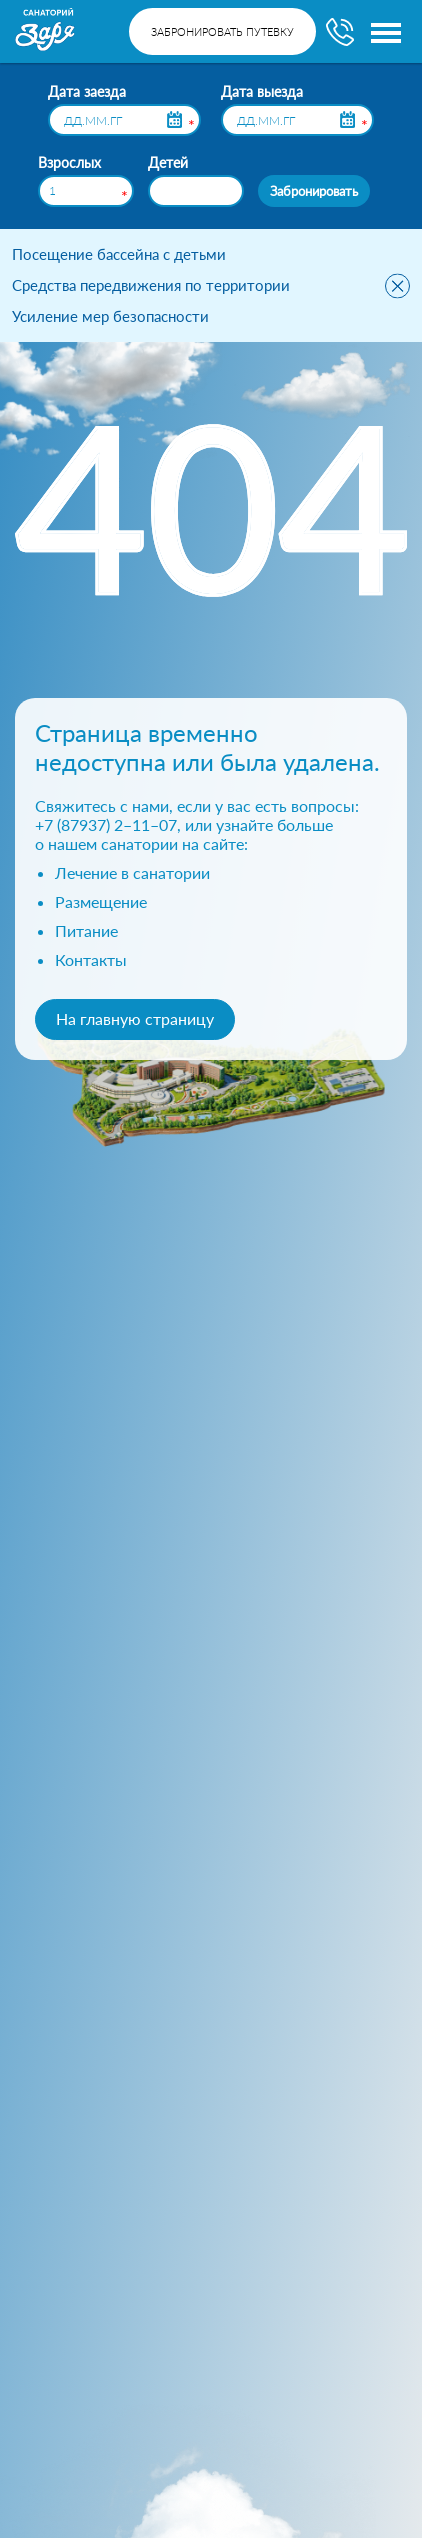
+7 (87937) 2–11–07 (106, 824)
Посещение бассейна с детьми (119, 254)
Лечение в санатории (132, 872)
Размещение (101, 901)
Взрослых (69, 163)
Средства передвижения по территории (151, 285)
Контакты (91, 959)
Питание (86, 930)
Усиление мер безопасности (110, 316)
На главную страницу (135, 1018)
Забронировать (314, 190)
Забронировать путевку (222, 31)
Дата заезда (87, 92)
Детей (168, 163)
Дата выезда (262, 92)
